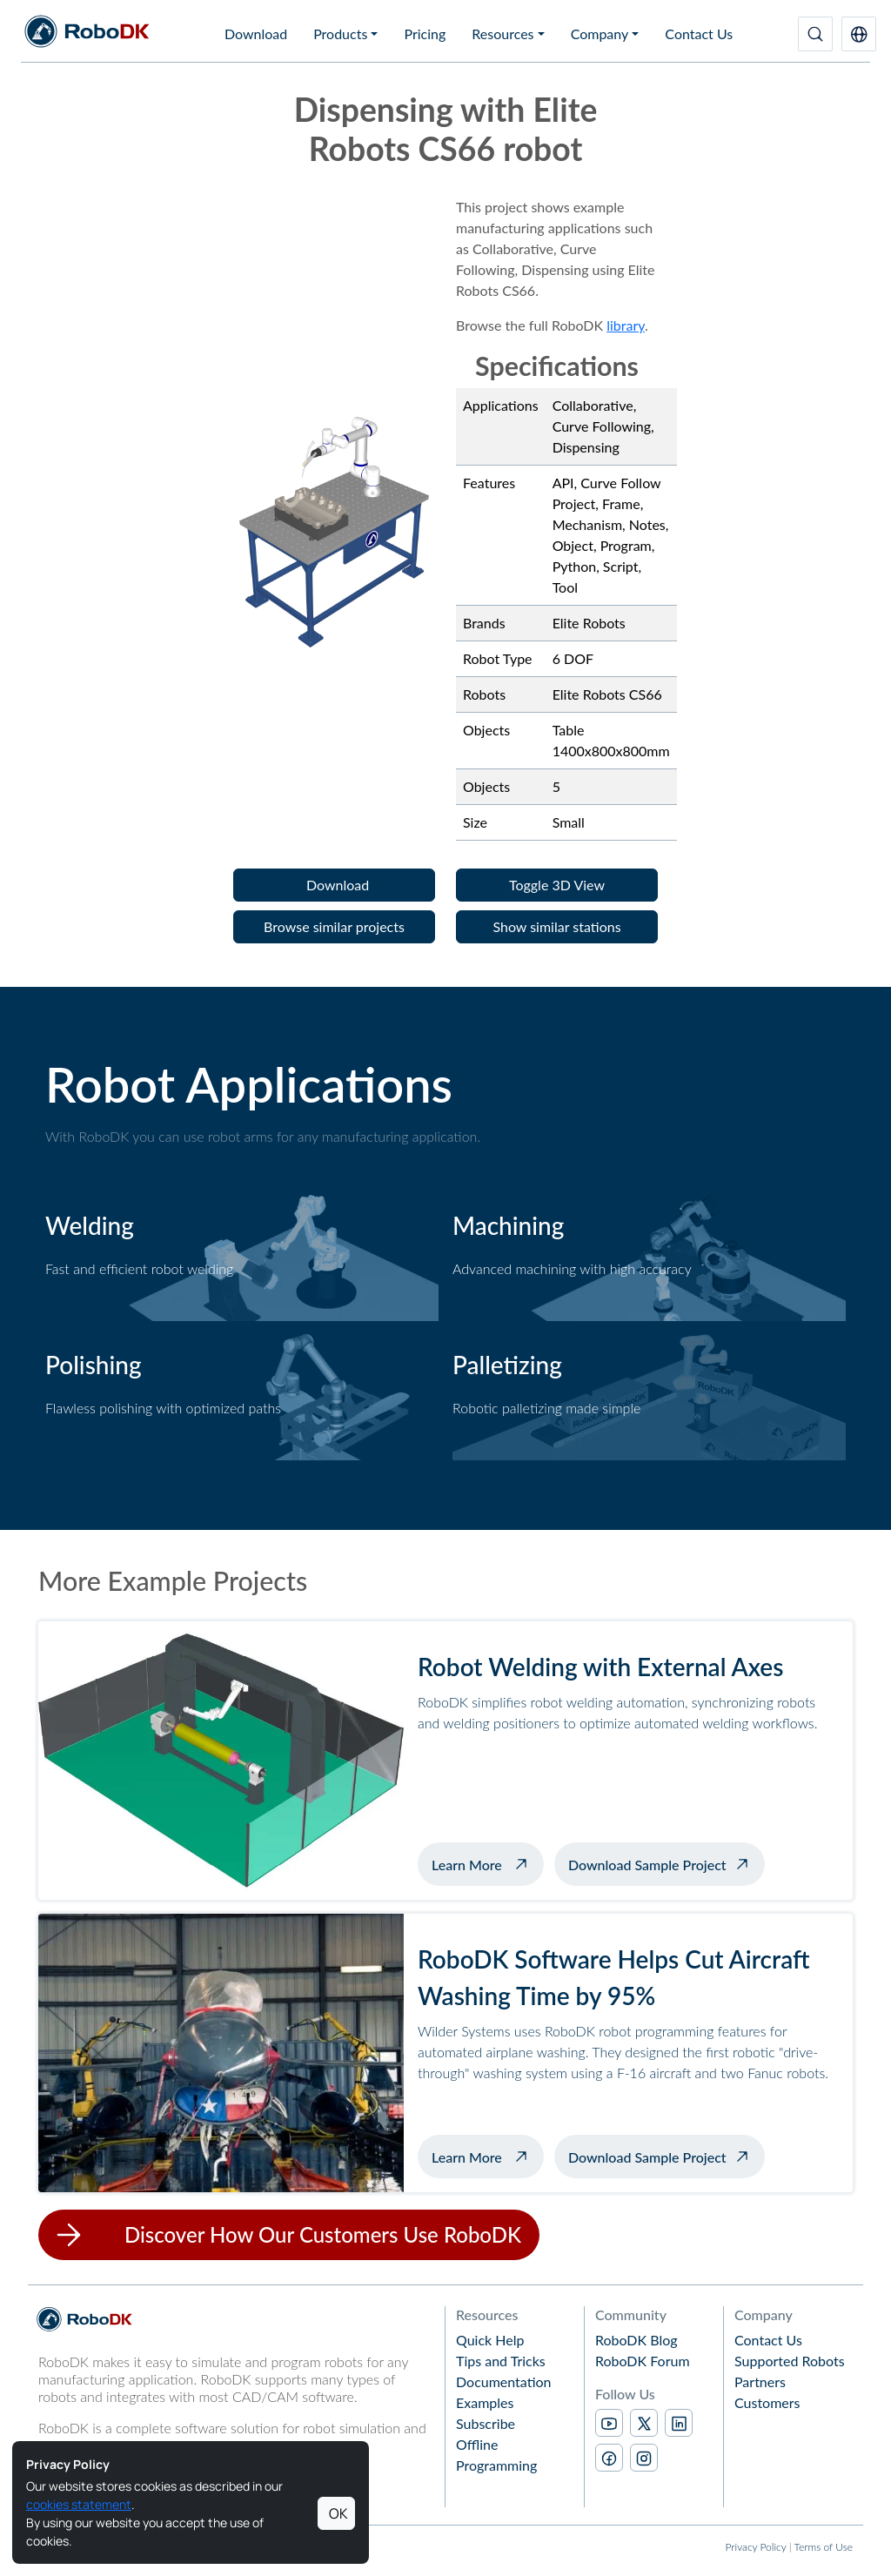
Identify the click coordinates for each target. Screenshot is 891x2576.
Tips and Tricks (501, 2360)
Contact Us (699, 33)
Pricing (425, 33)
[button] (858, 34)
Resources (502, 33)
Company (600, 33)
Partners (760, 2381)
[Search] (815, 34)
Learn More (488, 1862)
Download (255, 33)
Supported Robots (789, 2360)
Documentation (504, 2381)
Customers (767, 2402)
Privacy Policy (755, 2546)
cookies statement (78, 2504)
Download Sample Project (647, 1864)
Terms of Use (823, 2546)
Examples (484, 2402)
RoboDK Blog (636, 2339)
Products (340, 33)
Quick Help (490, 2339)
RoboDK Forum (642, 2360)
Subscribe (485, 2423)
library (625, 325)
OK (338, 2513)
